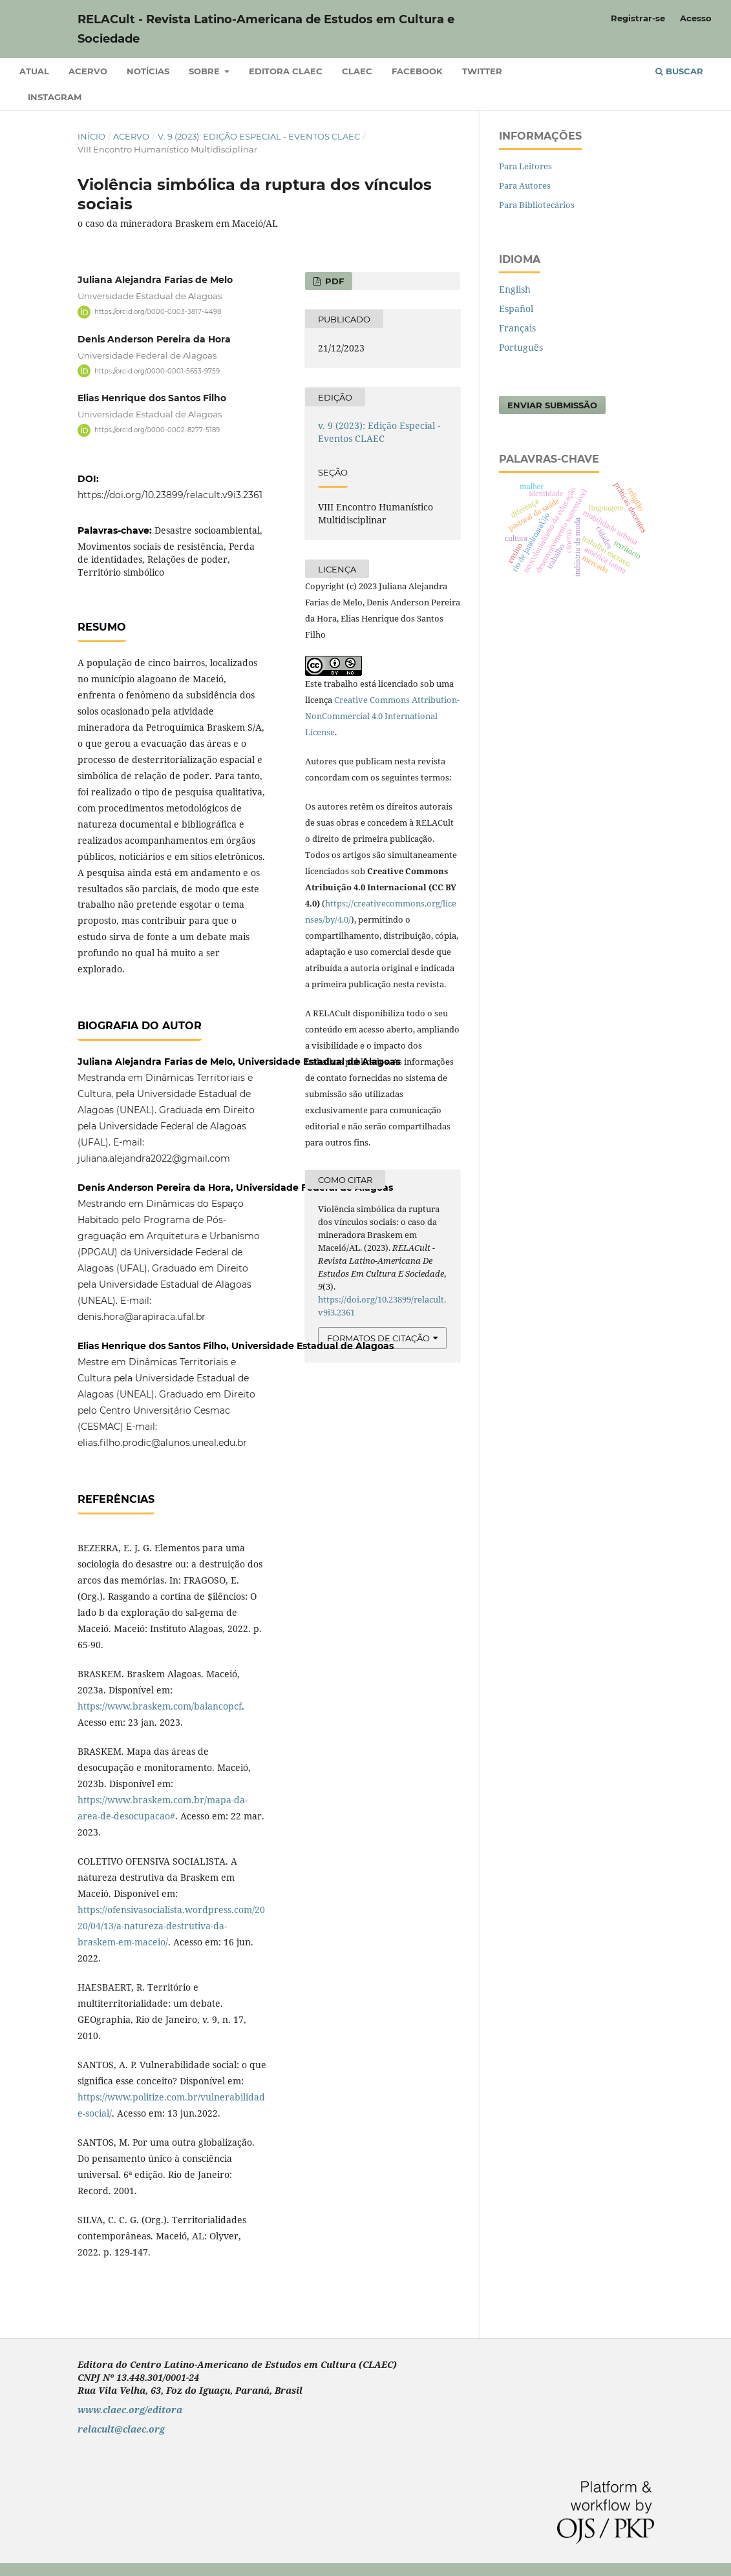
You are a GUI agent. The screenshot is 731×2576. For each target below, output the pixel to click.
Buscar (679, 71)
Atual (34, 71)
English (515, 289)
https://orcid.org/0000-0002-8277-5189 (157, 430)
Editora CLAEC (286, 71)
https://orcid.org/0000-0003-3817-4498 (157, 312)
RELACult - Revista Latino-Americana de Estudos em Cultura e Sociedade (266, 29)
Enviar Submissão (552, 405)
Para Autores (525, 185)
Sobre (205, 71)
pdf (333, 281)
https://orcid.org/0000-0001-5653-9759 (157, 370)
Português (521, 347)
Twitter (482, 71)
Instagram (54, 97)
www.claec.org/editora (130, 2409)
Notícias (148, 71)
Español (516, 308)
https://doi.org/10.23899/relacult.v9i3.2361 (170, 495)
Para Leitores (525, 166)
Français (517, 328)
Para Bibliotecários (537, 205)
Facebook (417, 71)
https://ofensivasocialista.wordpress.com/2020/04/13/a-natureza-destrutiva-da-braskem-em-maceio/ (171, 1925)
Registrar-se (638, 18)
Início (91, 136)
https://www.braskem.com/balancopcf (160, 1706)
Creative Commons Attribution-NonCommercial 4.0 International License (382, 716)
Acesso (696, 18)
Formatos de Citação (378, 1338)
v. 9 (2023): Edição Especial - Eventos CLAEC (259, 136)
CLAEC (357, 71)
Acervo (88, 71)
